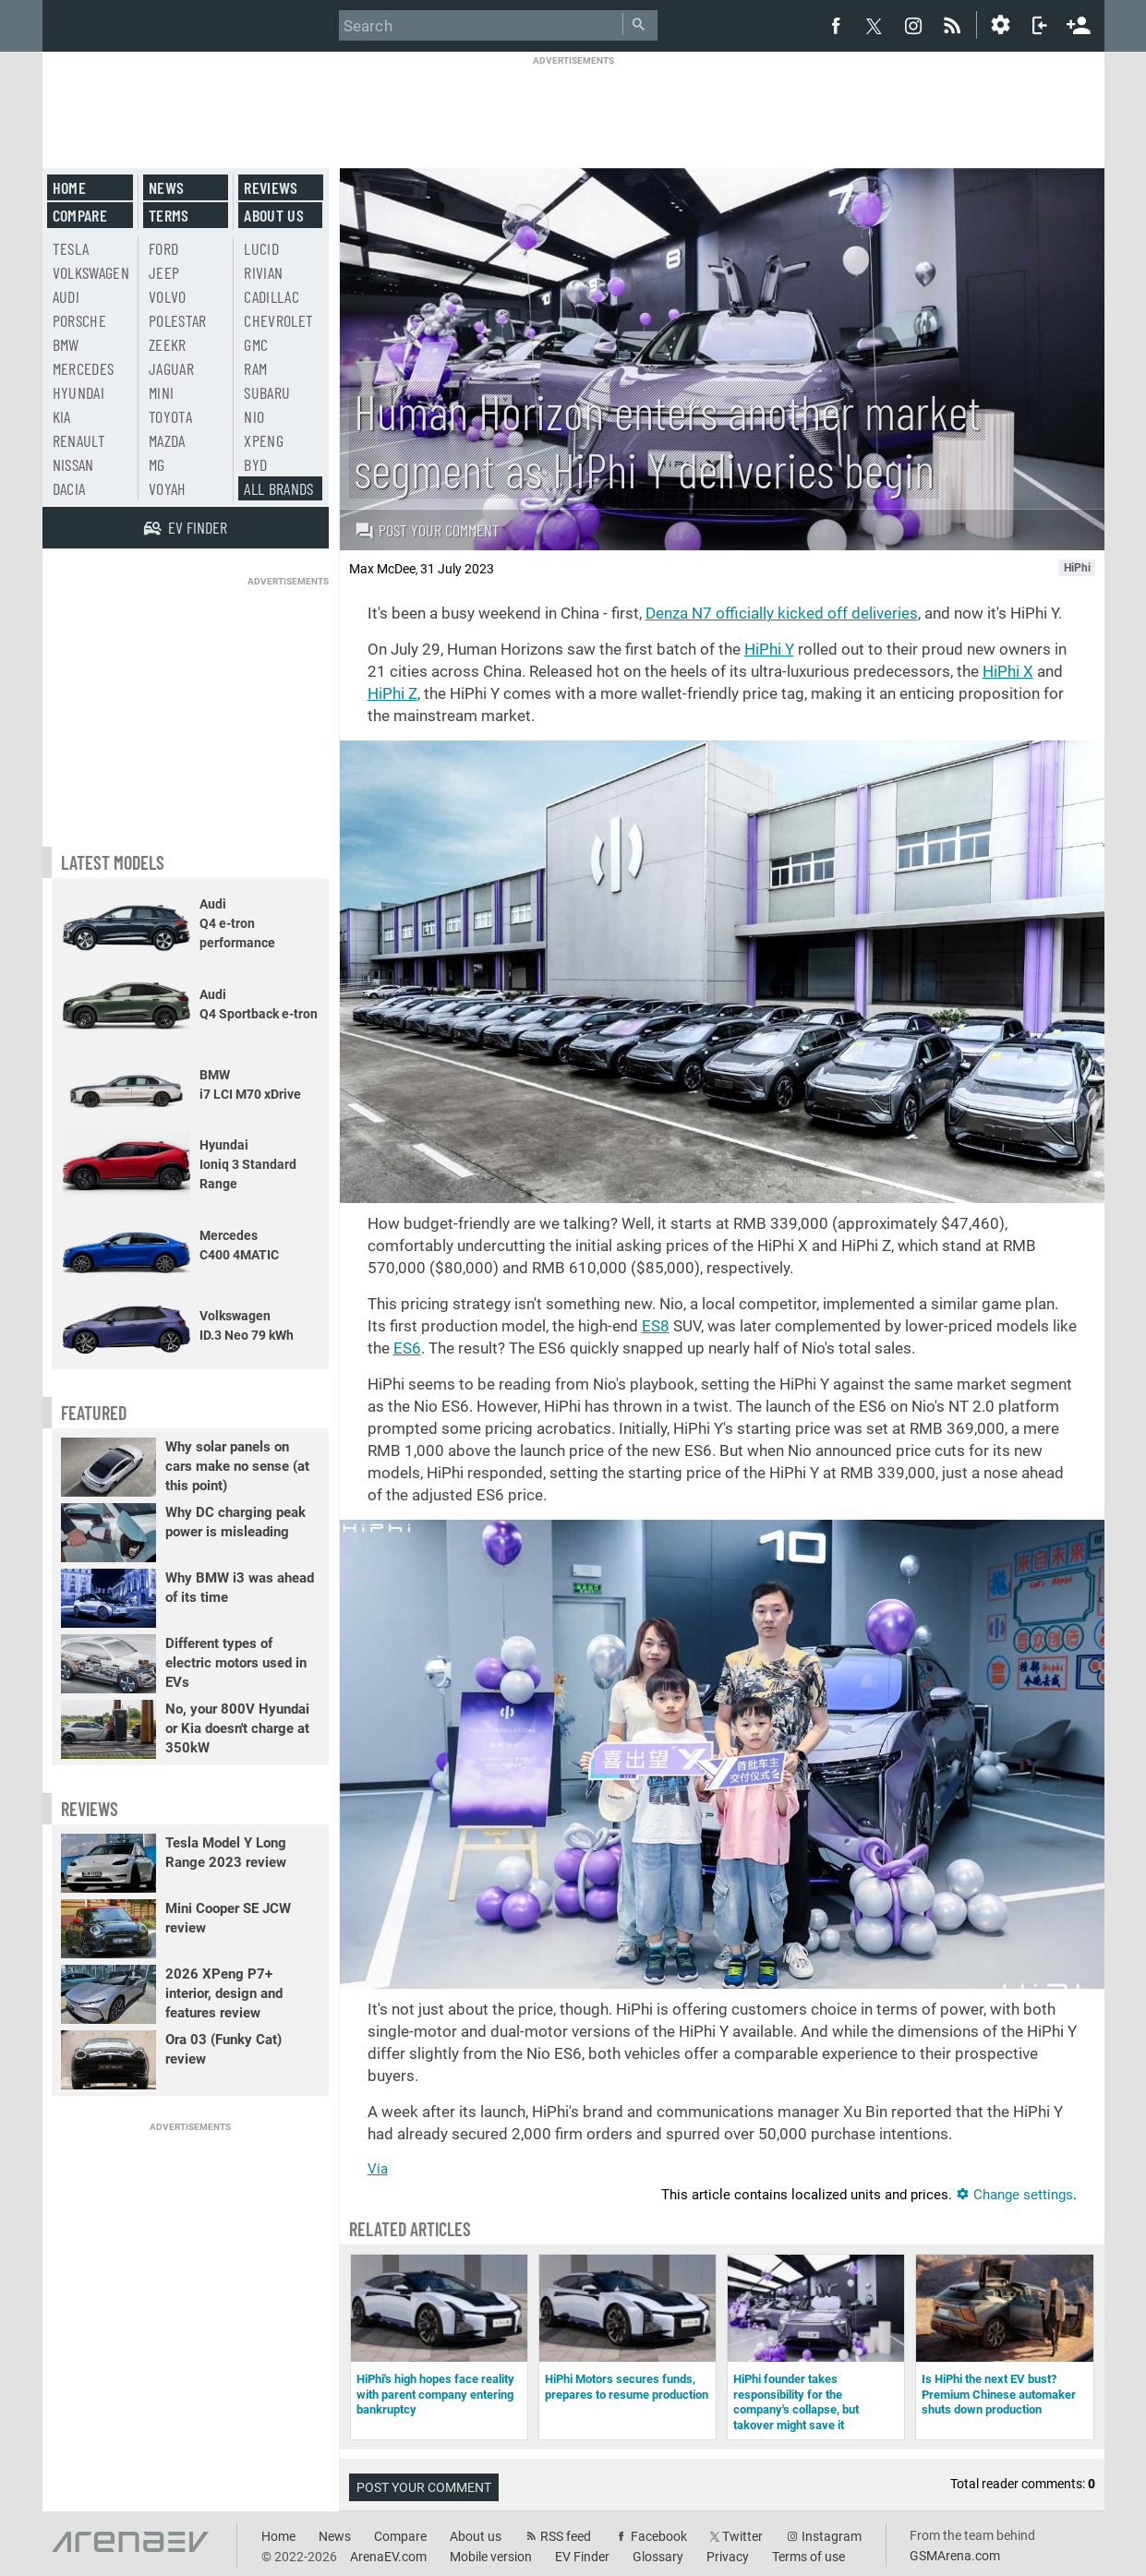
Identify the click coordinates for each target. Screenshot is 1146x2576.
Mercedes (84, 368)
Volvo (168, 296)
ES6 (407, 1348)
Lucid (261, 248)
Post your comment (427, 530)
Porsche (79, 320)
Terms (169, 215)
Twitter (742, 2536)
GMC (256, 344)
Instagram (832, 2536)
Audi (66, 296)
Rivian (263, 272)
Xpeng (263, 440)
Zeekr (168, 344)
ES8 (656, 1326)
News (166, 187)
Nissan (73, 464)
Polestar (178, 320)
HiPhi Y (769, 649)
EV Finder (582, 2556)
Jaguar (171, 368)
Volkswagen (91, 272)
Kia (62, 416)
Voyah (168, 488)
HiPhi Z (392, 693)
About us (274, 215)
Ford (163, 248)
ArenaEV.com (388, 2556)
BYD (255, 464)
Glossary (658, 2556)
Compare (80, 215)
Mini (161, 392)
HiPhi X (1008, 671)
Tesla (71, 248)
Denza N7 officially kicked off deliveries (781, 613)
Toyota (170, 416)
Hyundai (78, 392)
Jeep (164, 272)
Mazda (167, 440)
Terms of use (808, 2556)
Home (69, 187)
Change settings (1014, 2194)
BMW (66, 344)
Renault (79, 440)
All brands (279, 488)
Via (378, 2169)
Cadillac (271, 296)
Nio (254, 416)
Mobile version (491, 2556)
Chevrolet (278, 320)
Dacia (69, 488)
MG (157, 464)
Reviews (270, 187)
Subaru (267, 392)
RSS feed (565, 2536)
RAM (255, 368)
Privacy (727, 2556)
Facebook (659, 2536)
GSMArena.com (955, 2555)
